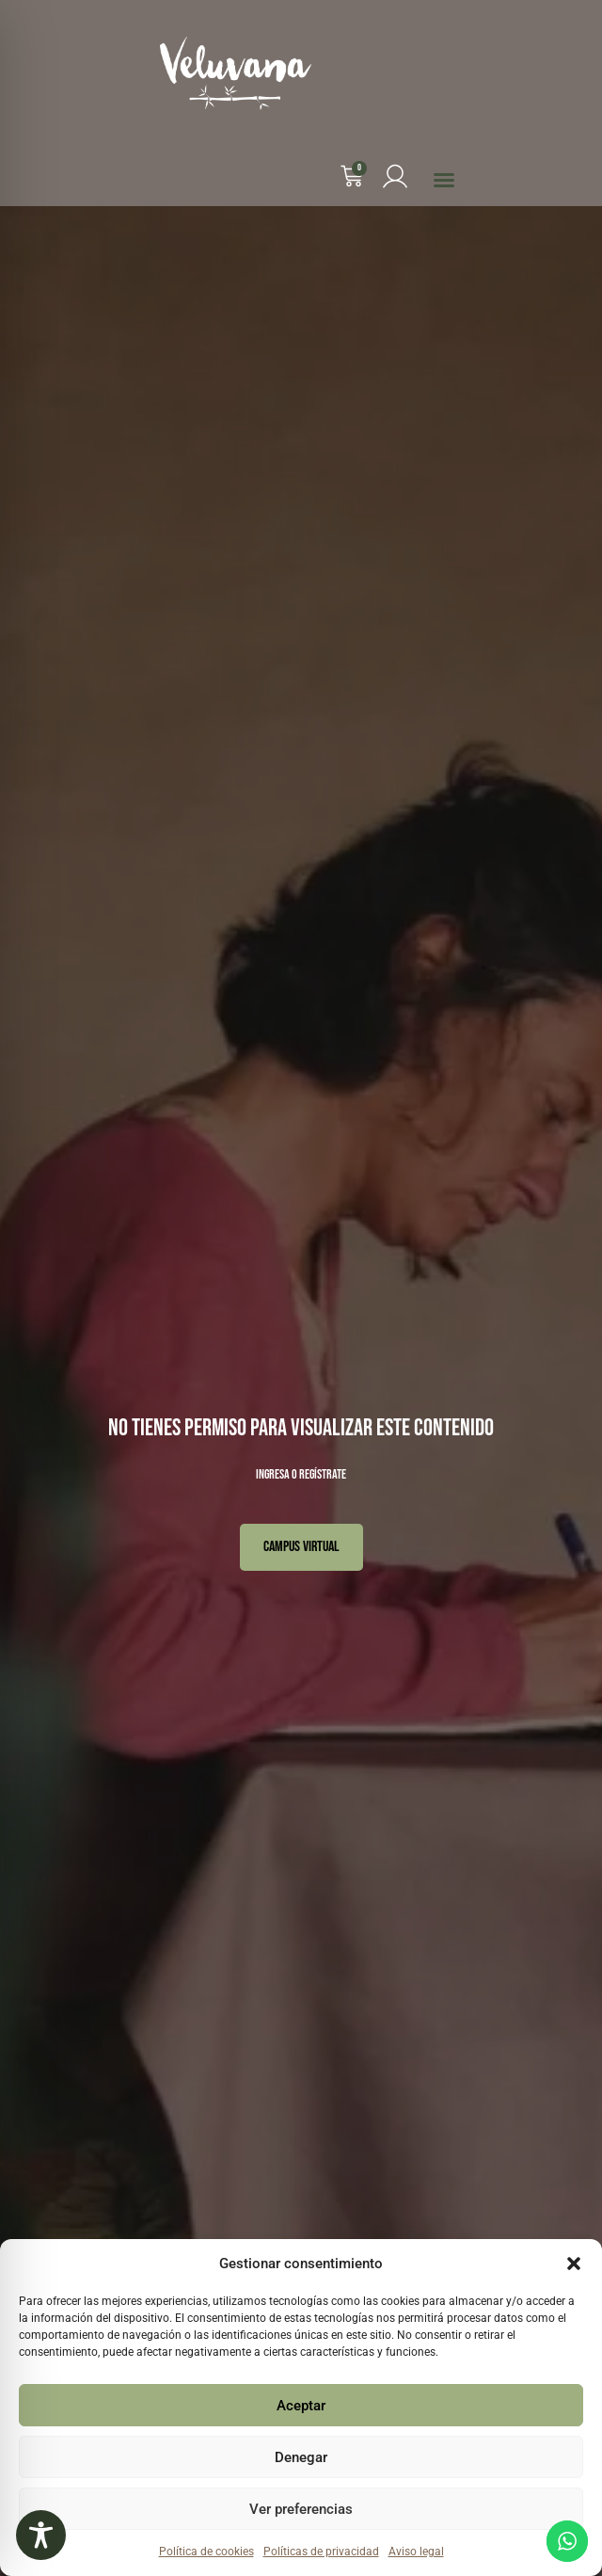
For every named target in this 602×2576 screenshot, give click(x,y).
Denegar (301, 2457)
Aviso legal (416, 2551)
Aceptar (301, 2405)
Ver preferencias (301, 2509)
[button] (573, 2263)
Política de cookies (206, 2551)
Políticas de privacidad (321, 2551)
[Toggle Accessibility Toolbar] (41, 2535)
